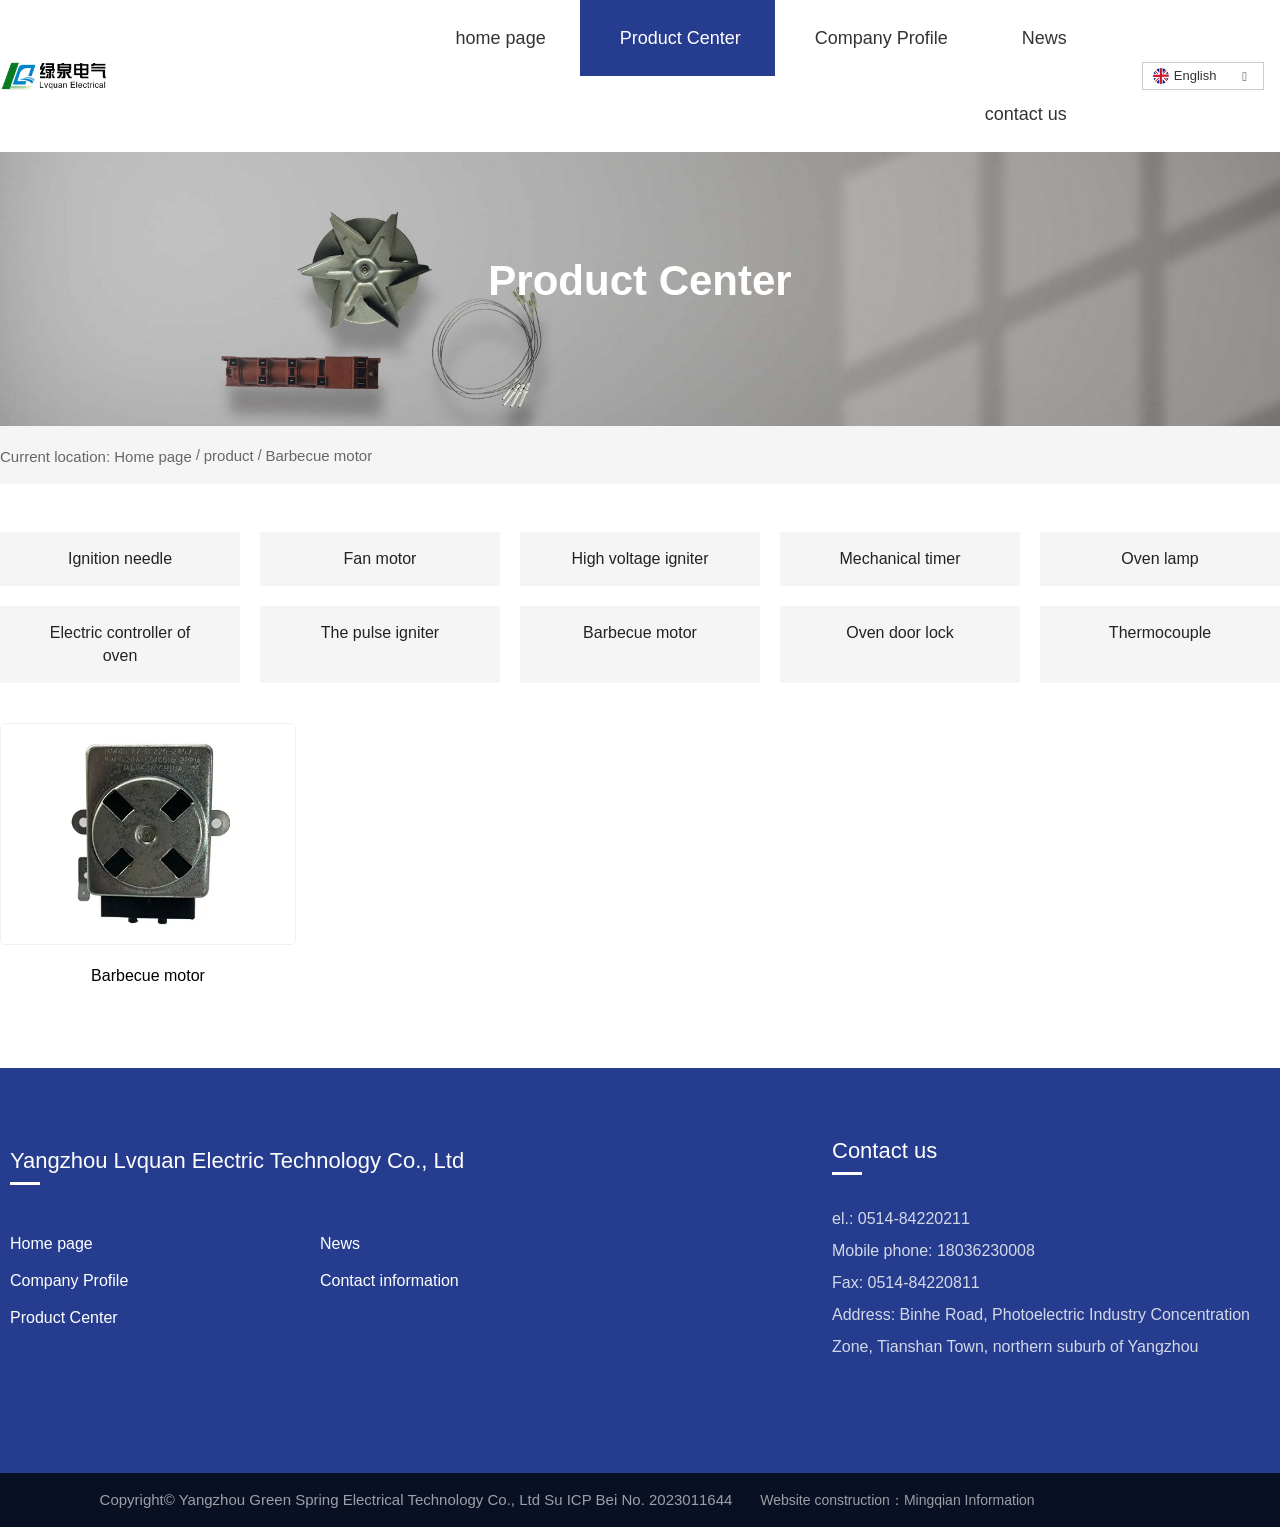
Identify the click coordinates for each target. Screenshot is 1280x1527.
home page (501, 38)
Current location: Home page (98, 455)
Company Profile (881, 38)
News (1044, 38)
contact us (1026, 114)
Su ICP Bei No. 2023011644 (638, 1499)
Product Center (680, 38)
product (229, 455)
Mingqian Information (969, 1500)
